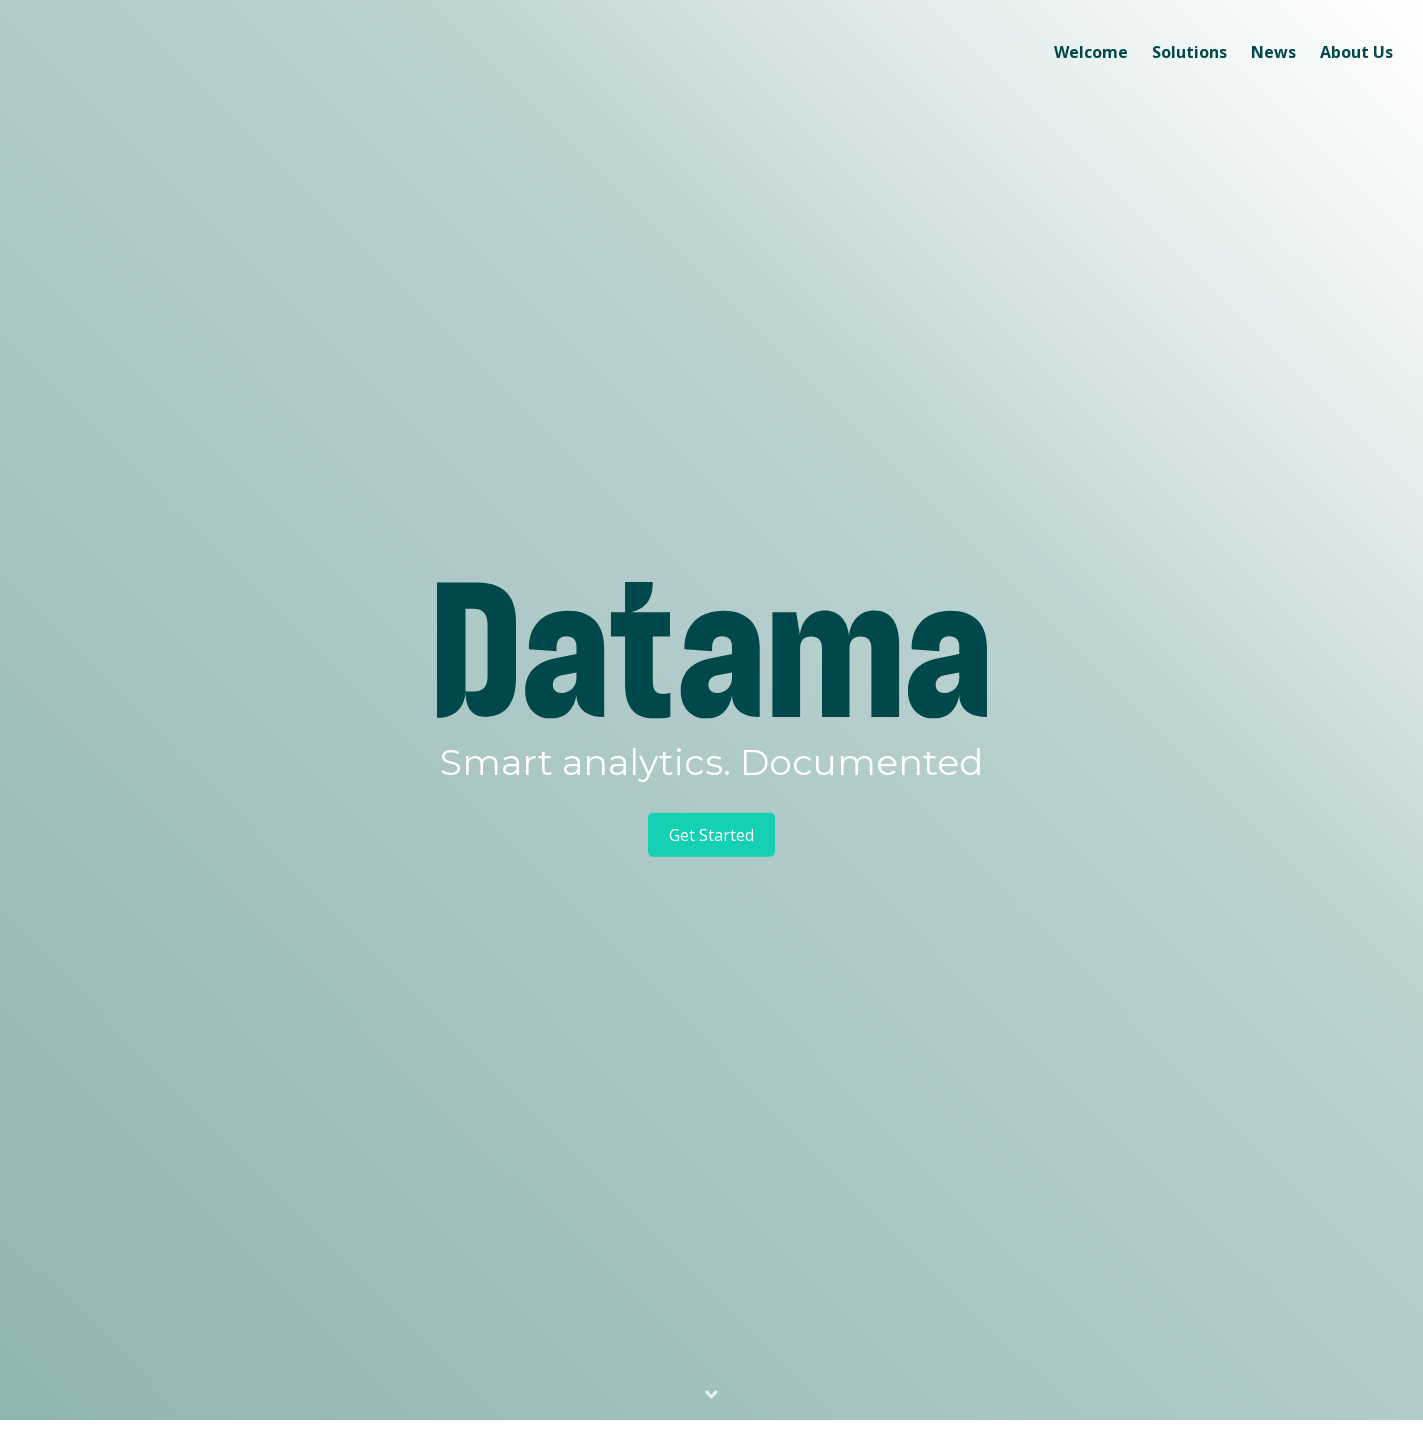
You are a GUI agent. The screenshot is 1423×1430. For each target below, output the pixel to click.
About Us (1356, 52)
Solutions (1189, 52)
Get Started (711, 835)
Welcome (1091, 52)
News (1273, 52)
